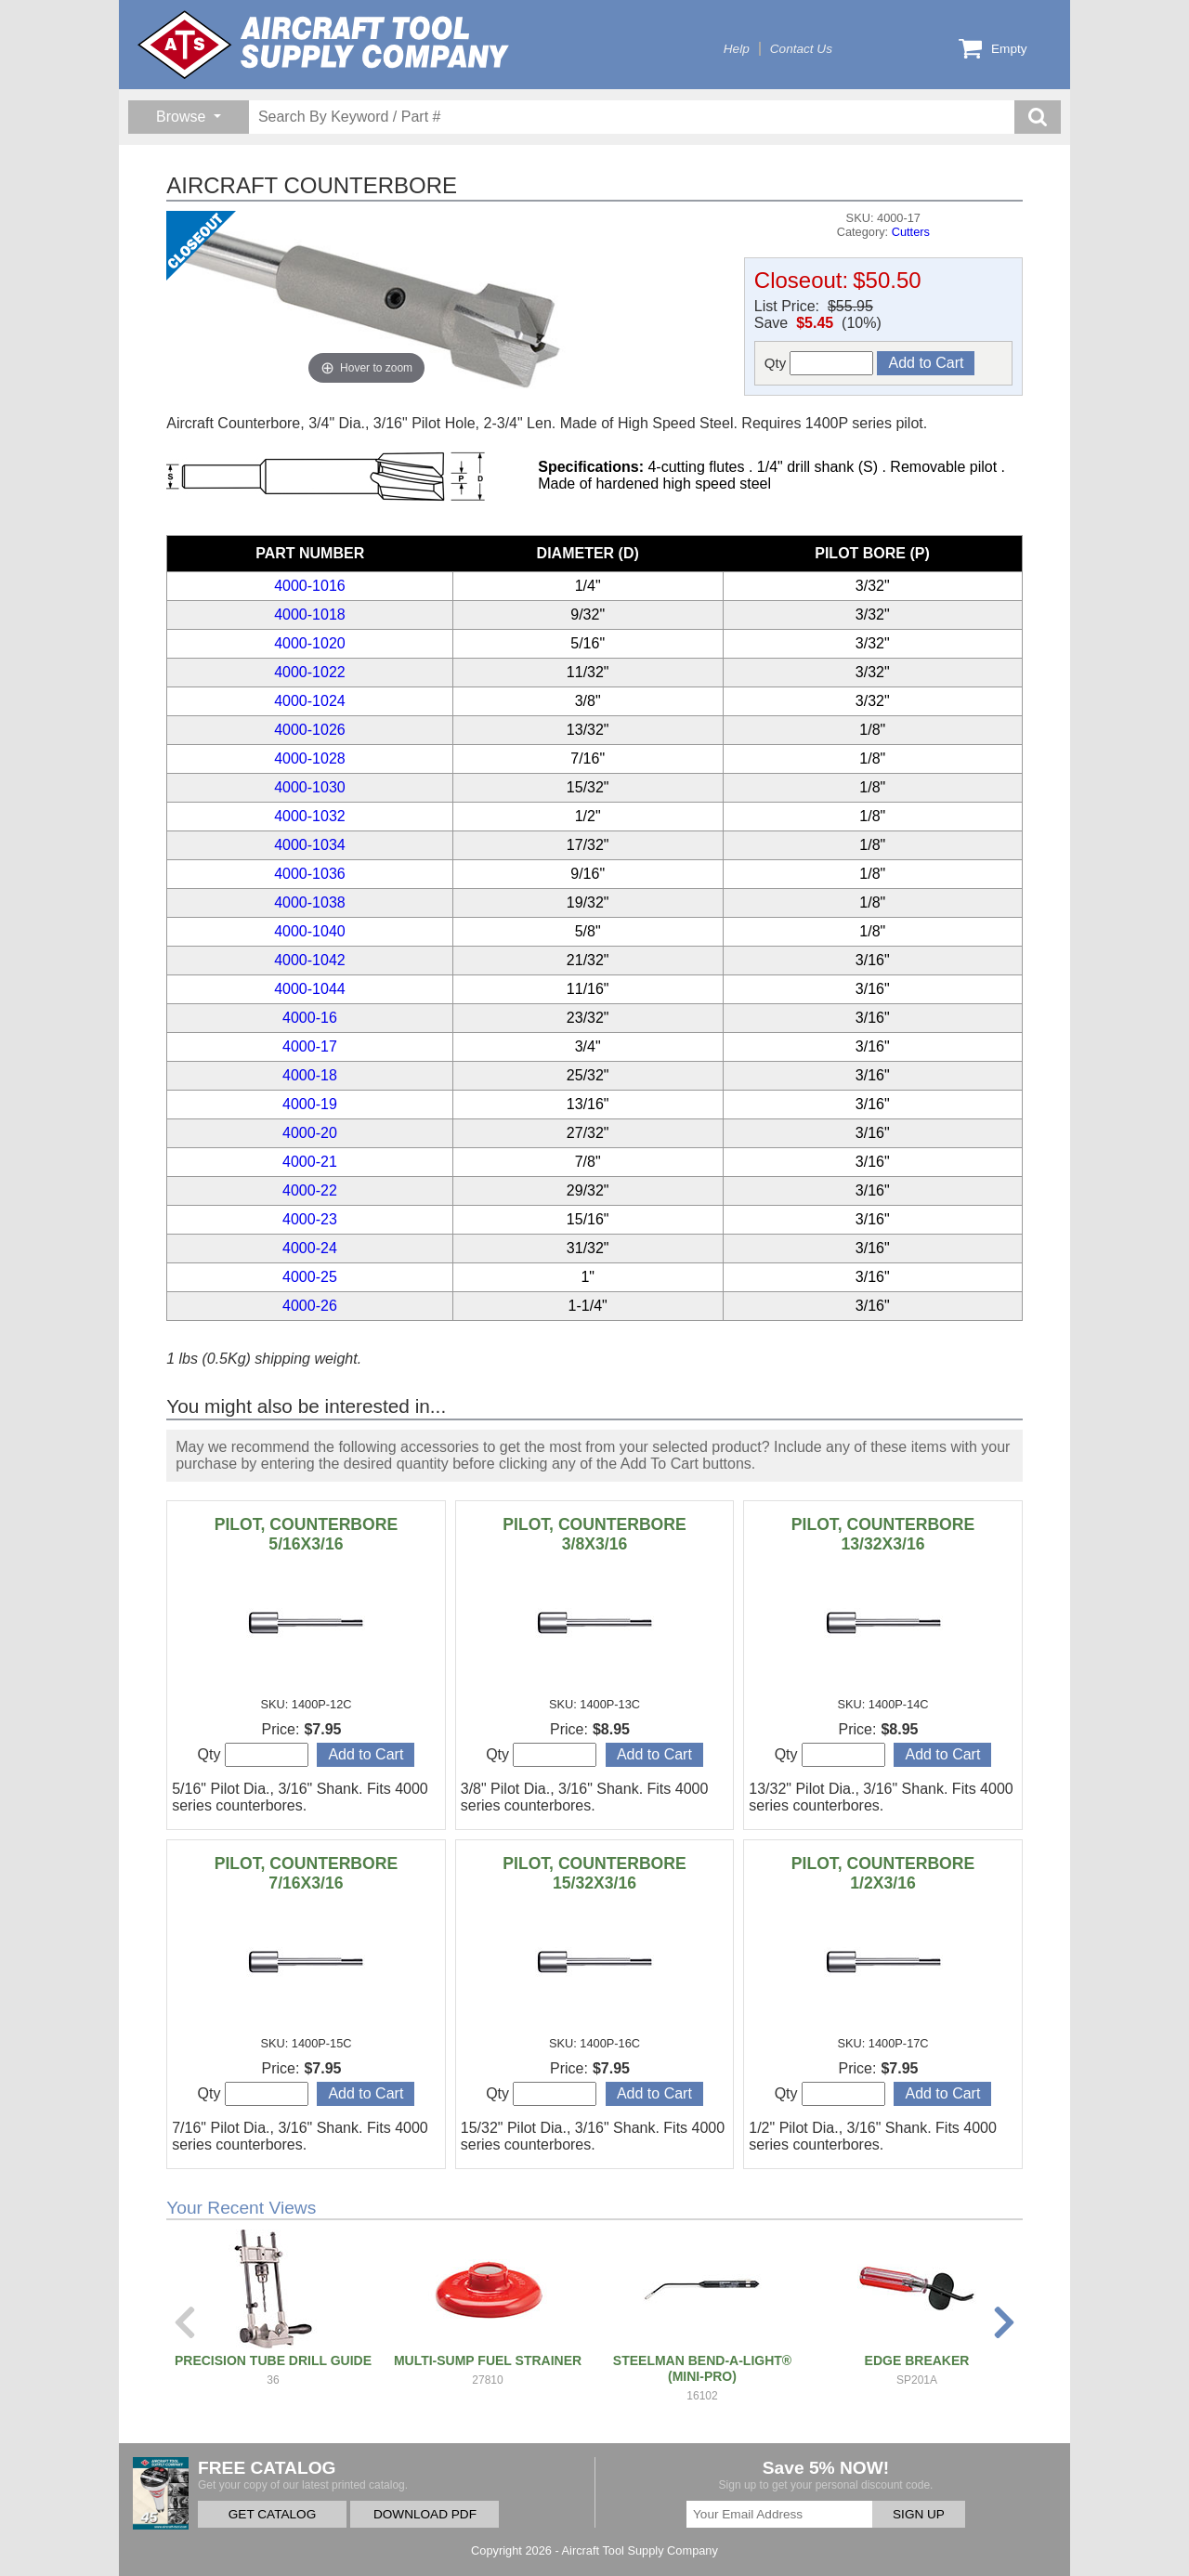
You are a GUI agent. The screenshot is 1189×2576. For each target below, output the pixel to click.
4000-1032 (310, 816)
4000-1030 (310, 787)
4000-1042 (310, 960)
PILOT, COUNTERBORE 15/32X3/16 (594, 1873)
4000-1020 (310, 643)
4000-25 (309, 1277)
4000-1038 (310, 902)
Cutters (911, 232)
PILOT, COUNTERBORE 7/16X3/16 (306, 1873)
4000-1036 (310, 874)
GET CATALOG (272, 2514)
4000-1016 (310, 586)
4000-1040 (310, 931)
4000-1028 (310, 758)
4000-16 (309, 1018)
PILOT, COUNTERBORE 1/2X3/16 (882, 1873)
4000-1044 (310, 989)
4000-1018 (310, 614)
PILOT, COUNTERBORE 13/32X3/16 (882, 1534)
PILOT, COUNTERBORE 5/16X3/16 (306, 1534)
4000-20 (309, 1133)
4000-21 (309, 1162)
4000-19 (309, 1104)
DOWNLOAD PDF (425, 2514)
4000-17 (309, 1046)
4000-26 (309, 1306)
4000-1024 (310, 701)
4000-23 (309, 1219)
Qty (819, 363)
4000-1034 (310, 845)
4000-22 (309, 1190)
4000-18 (309, 1075)
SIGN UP (919, 2514)
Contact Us (801, 49)
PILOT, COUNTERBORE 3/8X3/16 (594, 1534)
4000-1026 (310, 730)
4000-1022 (310, 672)
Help (737, 49)
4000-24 (309, 1248)
